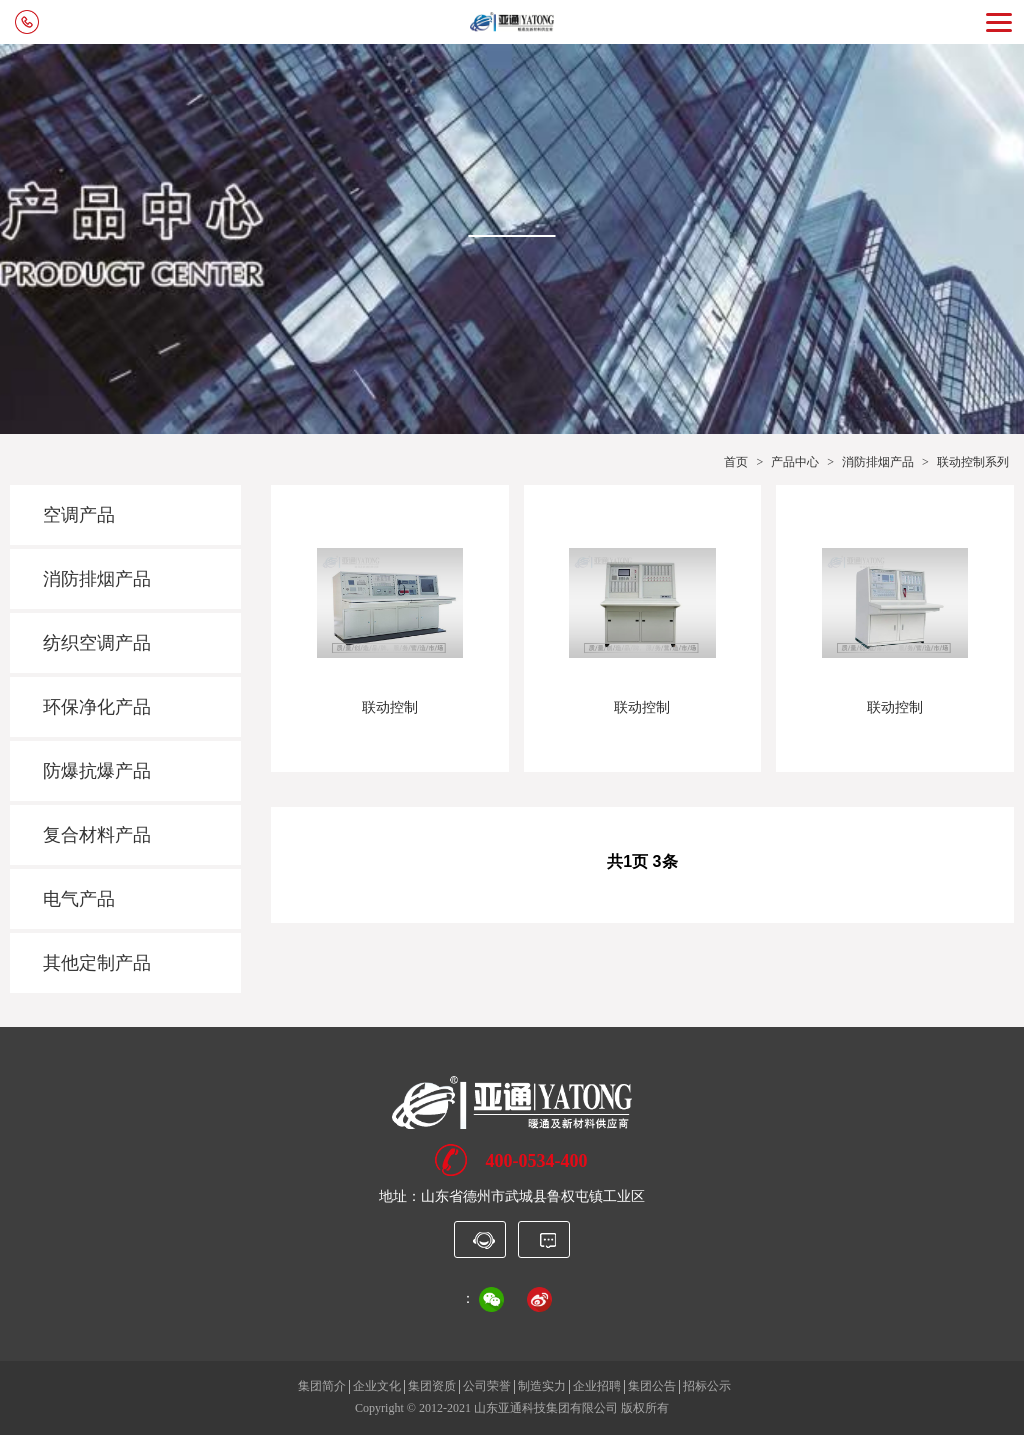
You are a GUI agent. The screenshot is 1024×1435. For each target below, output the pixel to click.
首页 (736, 462)
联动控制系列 (973, 462)
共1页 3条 (642, 861)
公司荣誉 (487, 1386)
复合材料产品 (97, 835)
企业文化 (377, 1386)
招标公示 (707, 1386)
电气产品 (79, 899)
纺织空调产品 (97, 643)
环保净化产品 (97, 707)
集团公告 (652, 1386)
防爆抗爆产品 (97, 771)
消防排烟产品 (878, 462)
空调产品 (79, 515)
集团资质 (432, 1386)
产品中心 (795, 462)
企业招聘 (597, 1386)
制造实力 (542, 1386)
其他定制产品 (97, 963)
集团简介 (322, 1386)
